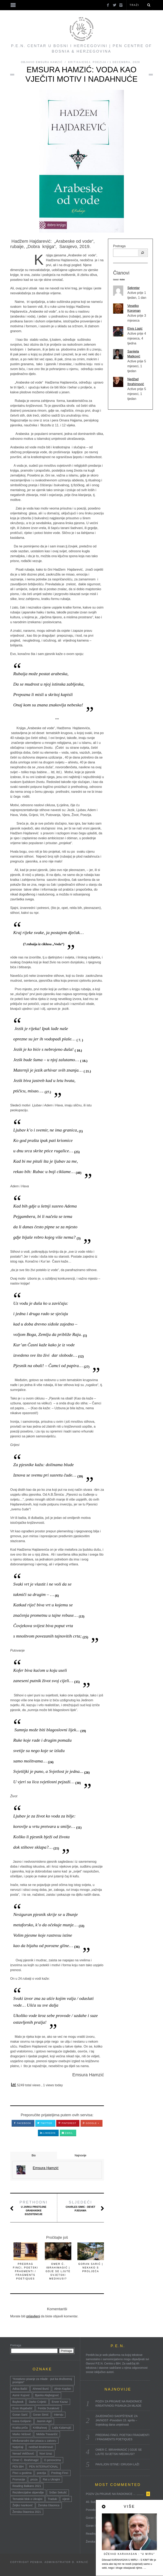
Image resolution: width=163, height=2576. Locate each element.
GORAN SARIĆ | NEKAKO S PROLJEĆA (90, 2268)
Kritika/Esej (79, 62)
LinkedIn (47, 2133)
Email (67, 2133)
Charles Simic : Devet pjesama (80, 2206)
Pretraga (119, 246)
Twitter (44, 2123)
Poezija (99, 62)
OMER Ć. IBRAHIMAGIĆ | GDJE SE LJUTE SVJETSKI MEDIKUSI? (58, 2271)
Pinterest (67, 2123)
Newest (116, 279)
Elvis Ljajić (135, 328)
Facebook (22, 2123)
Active (122, 279)
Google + (91, 2123)
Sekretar (133, 288)
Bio (34, 2155)
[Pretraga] (142, 253)
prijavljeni (33, 2316)
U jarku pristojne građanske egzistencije (34, 2208)
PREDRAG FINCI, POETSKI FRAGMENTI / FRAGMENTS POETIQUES (25, 2271)
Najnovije (80, 2155)
